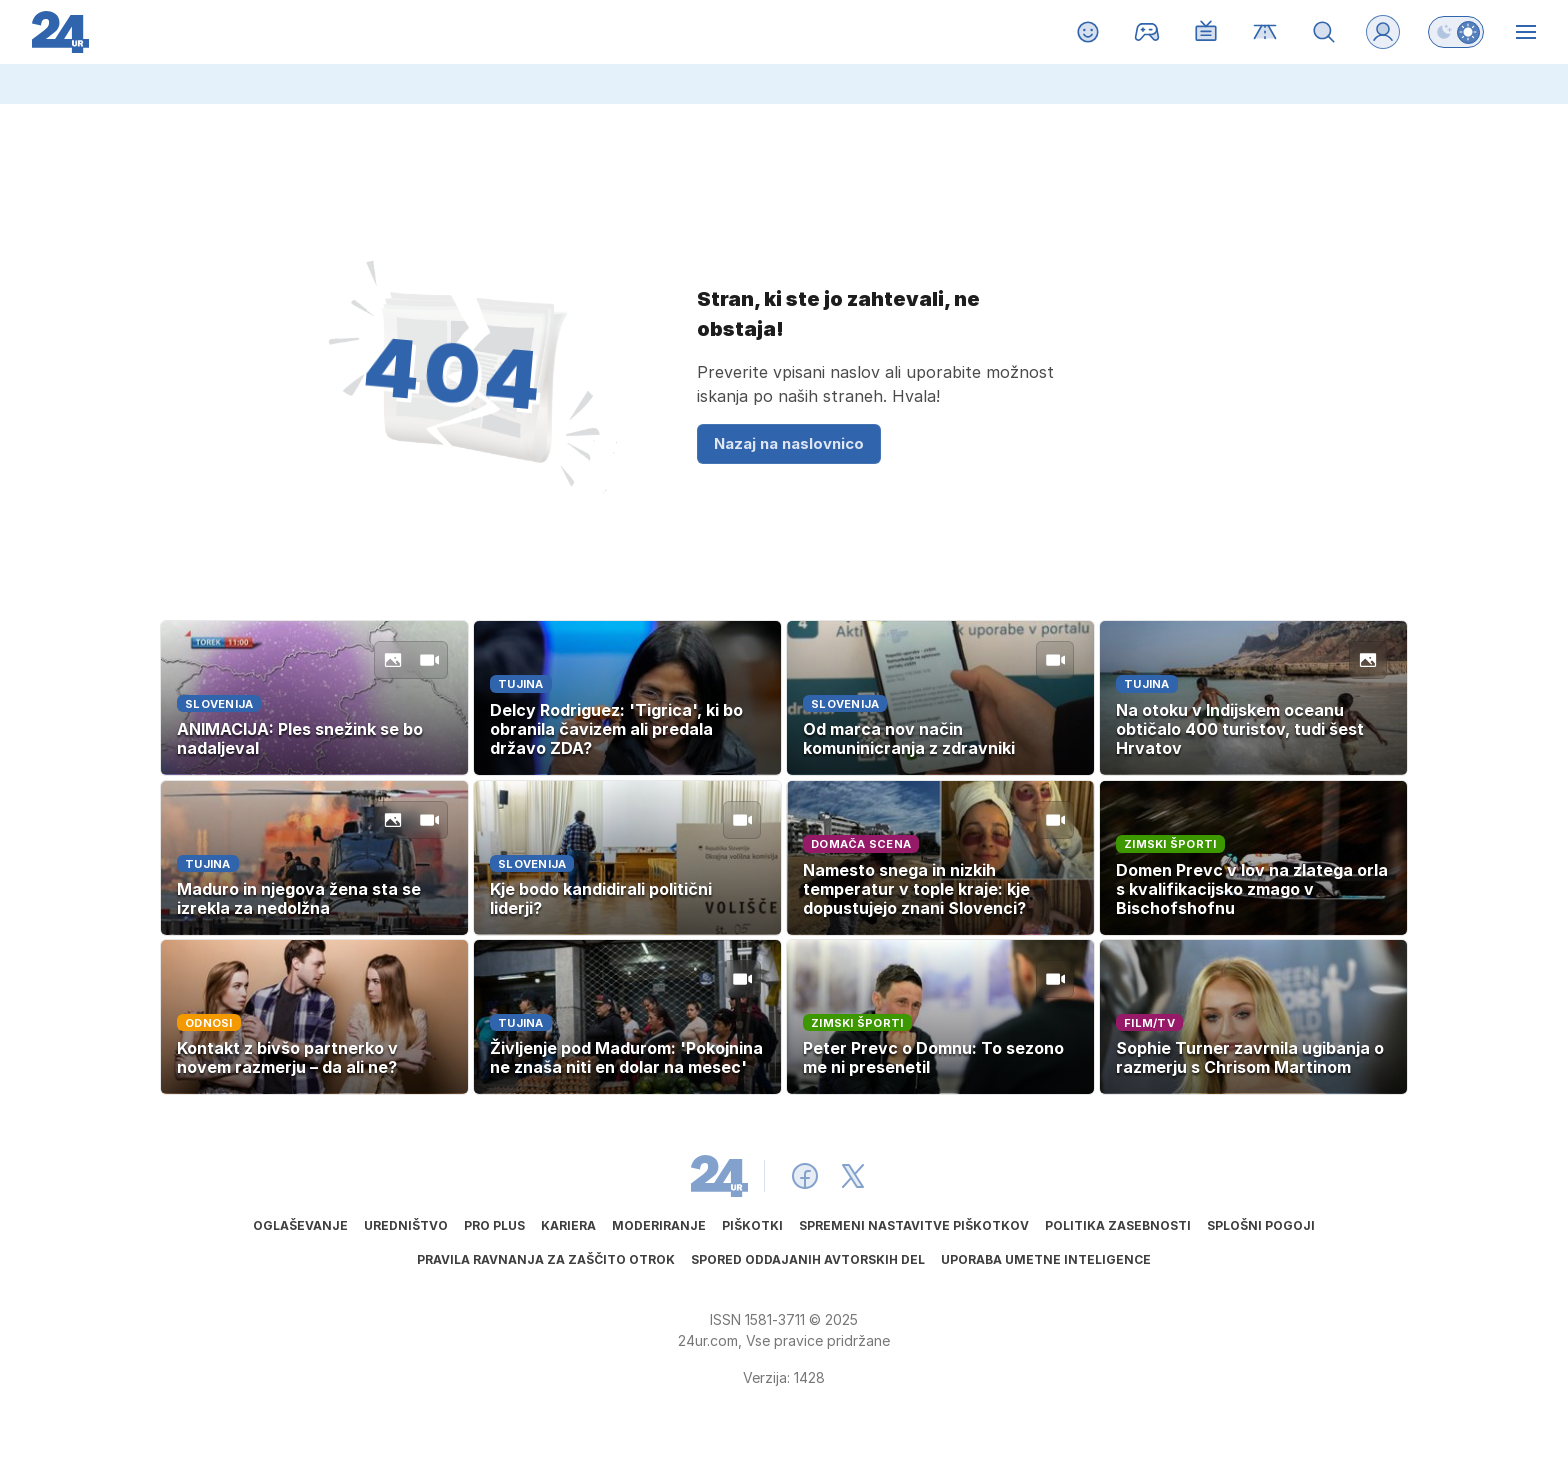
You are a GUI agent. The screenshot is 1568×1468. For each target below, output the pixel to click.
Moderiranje (659, 1225)
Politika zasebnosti (1118, 1225)
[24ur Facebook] (805, 1176)
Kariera (568, 1225)
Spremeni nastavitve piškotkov (914, 1225)
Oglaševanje (300, 1225)
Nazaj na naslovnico (789, 443)
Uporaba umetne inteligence (1046, 1259)
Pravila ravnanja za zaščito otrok (546, 1259)
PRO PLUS (494, 1225)
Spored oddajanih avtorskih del (808, 1259)
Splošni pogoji (1261, 1225)
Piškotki (752, 1225)
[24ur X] (853, 1176)
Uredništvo (406, 1225)
